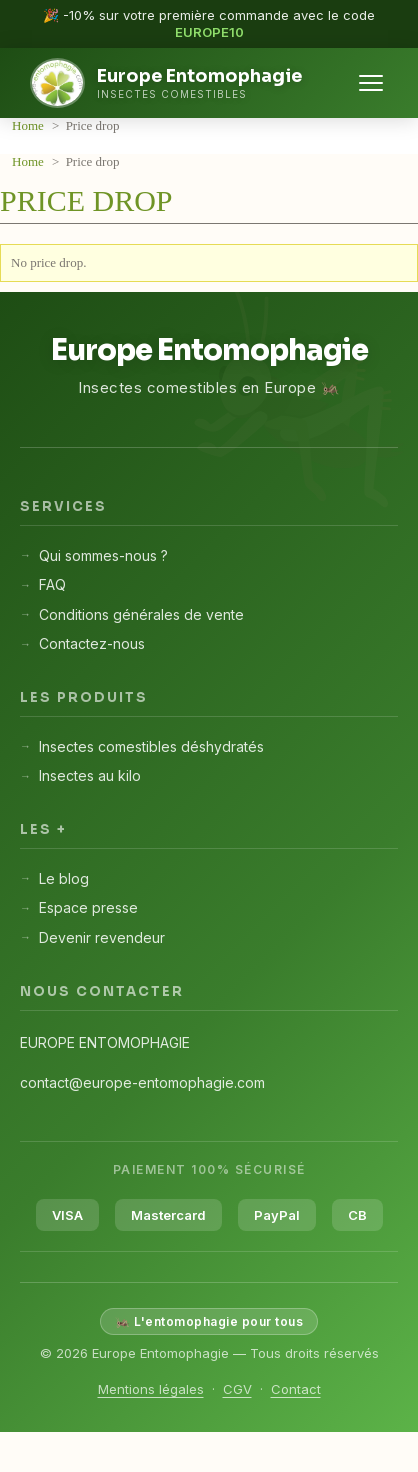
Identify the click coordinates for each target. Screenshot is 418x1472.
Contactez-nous (92, 643)
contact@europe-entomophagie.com (142, 1082)
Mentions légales (151, 1389)
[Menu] (371, 83)
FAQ (52, 584)
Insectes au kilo (90, 775)
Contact (296, 1389)
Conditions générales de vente (141, 614)
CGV (237, 1389)
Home (29, 125)
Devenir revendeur (102, 937)
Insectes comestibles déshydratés (151, 746)
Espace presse (88, 907)
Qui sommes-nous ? (103, 555)
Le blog (64, 878)
